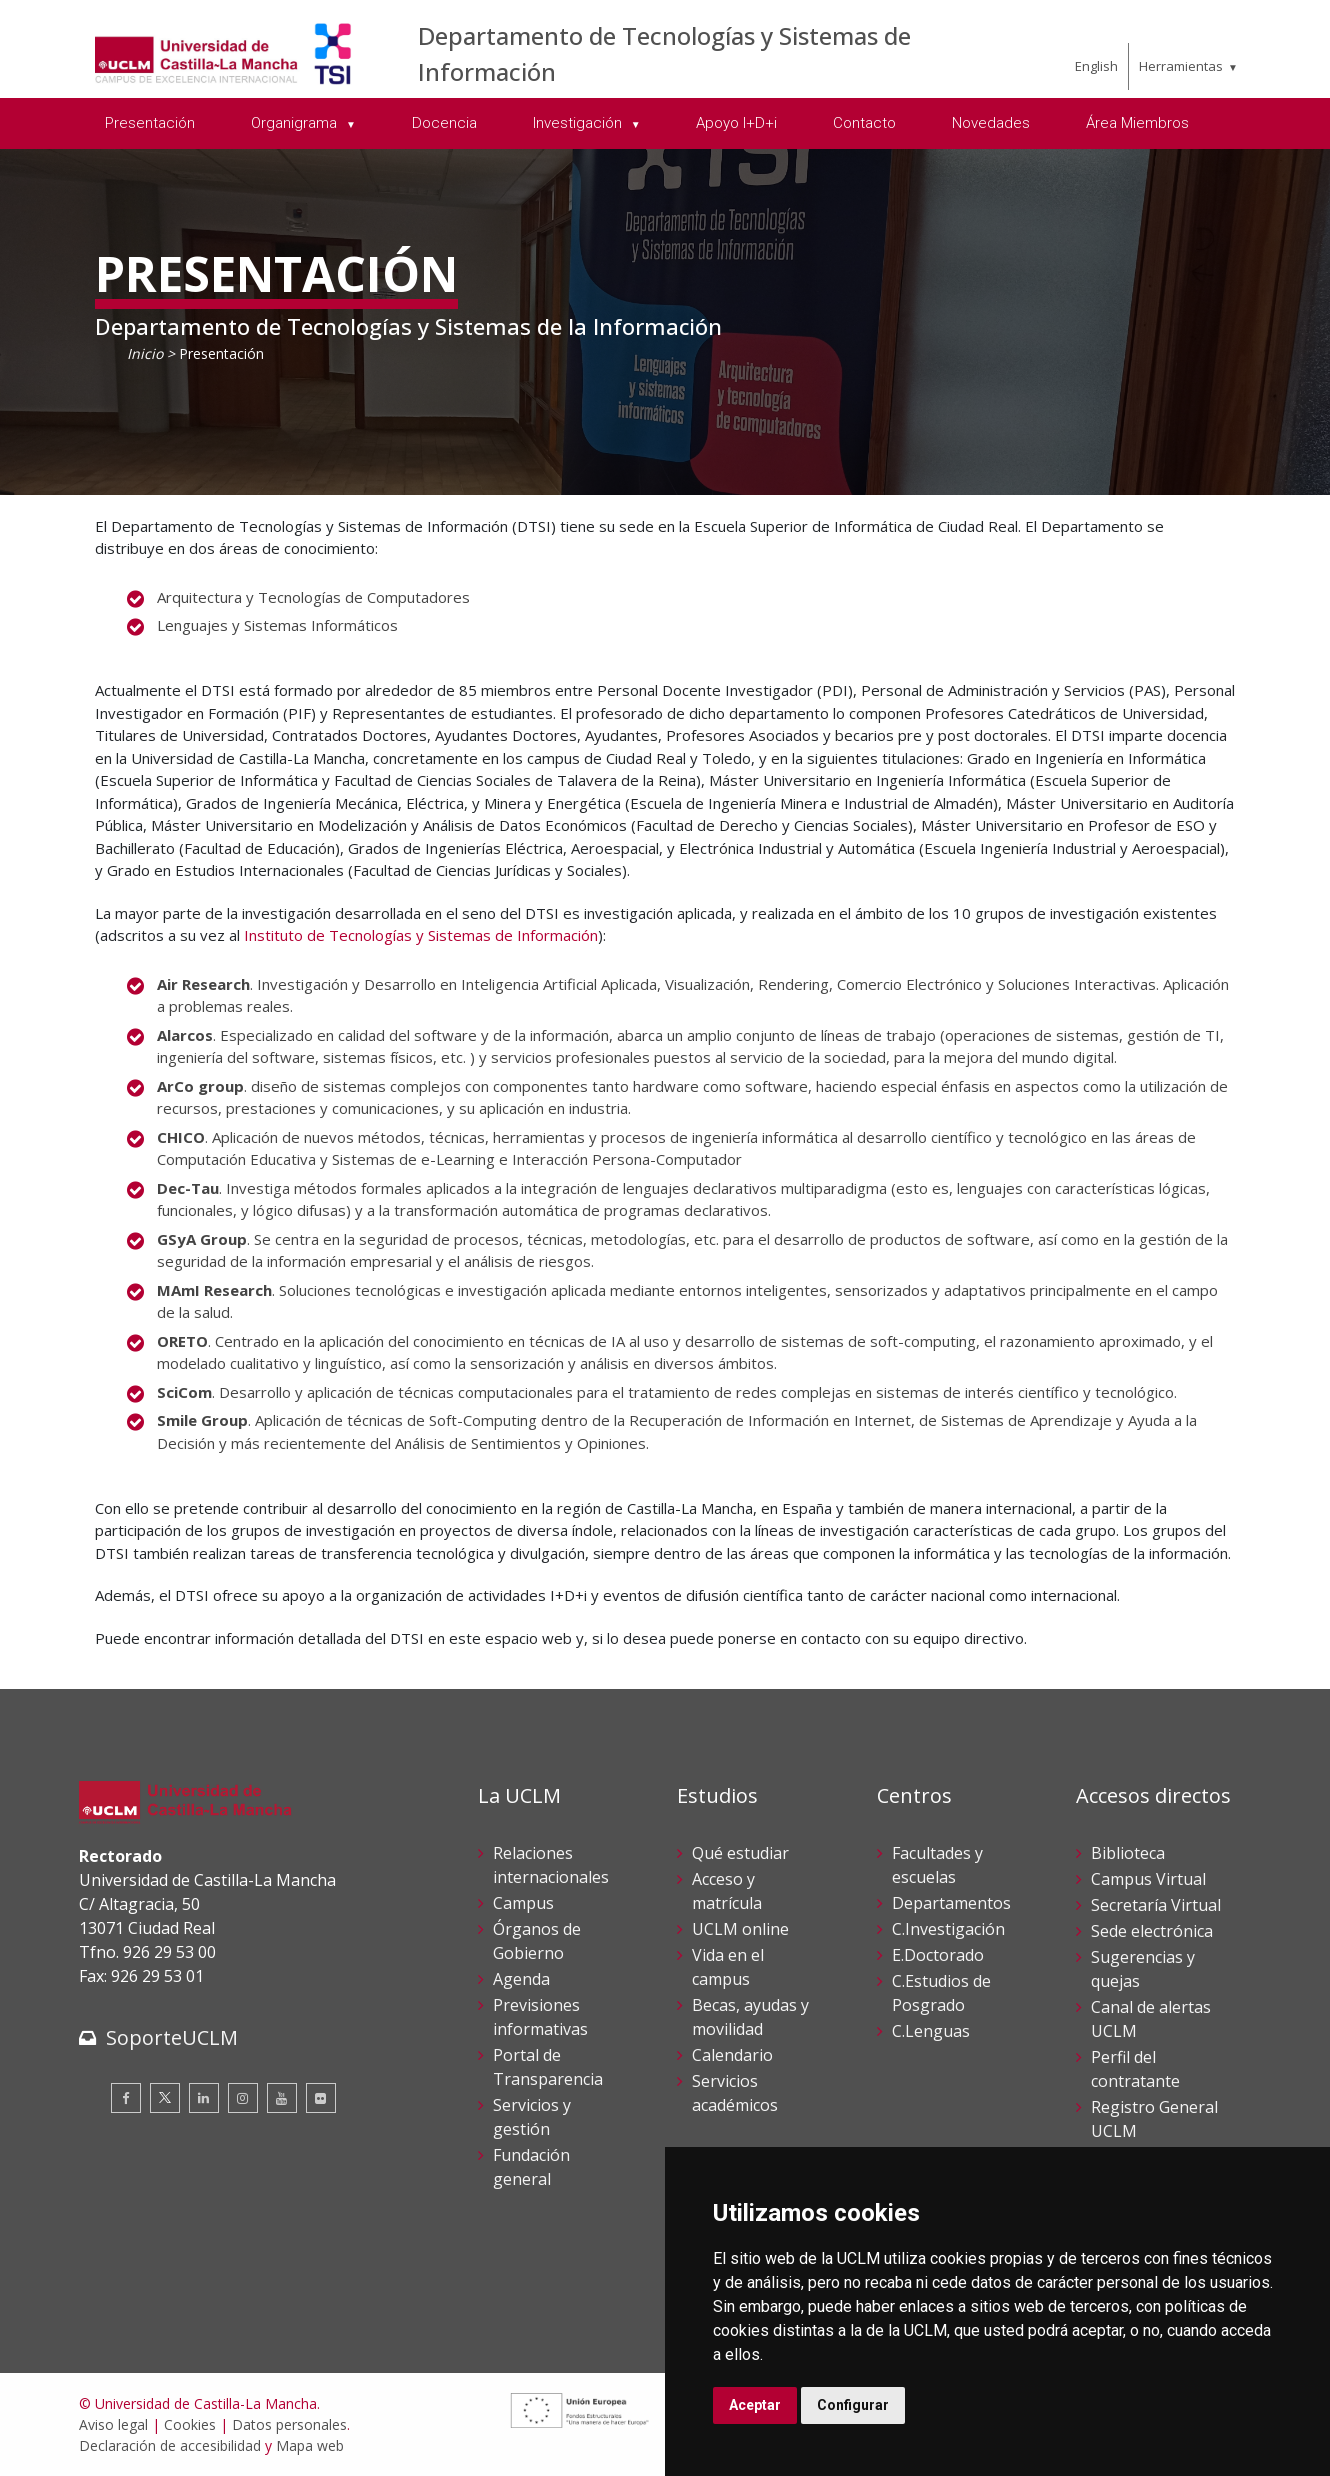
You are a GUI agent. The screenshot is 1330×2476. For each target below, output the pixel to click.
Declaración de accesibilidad (170, 2445)
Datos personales (289, 2424)
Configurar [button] (853, 2405)
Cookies (190, 2424)
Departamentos (951, 1903)
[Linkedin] (204, 2098)
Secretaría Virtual (1156, 1905)
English (1096, 66)
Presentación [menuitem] (150, 123)
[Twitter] (165, 2098)
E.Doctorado (938, 1955)
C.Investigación (948, 1929)
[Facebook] (126, 2098)
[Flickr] (321, 2098)
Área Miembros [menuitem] (1137, 123)
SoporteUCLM (172, 2037)
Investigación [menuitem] (579, 123)
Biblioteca (1128, 1853)
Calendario (732, 2055)
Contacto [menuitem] (864, 123)
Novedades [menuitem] (991, 123)
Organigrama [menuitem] (296, 123)
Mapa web (310, 2445)
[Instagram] (243, 2098)
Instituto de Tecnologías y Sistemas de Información (421, 935)
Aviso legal (113, 2424)
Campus (523, 1903)
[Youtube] (282, 2098)
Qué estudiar (740, 1853)
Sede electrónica (1152, 1931)
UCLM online (740, 1929)
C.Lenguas (931, 2031)
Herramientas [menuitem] (1181, 66)
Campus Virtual (1148, 1879)
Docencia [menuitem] (444, 123)
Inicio (145, 353)
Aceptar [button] (755, 2405)
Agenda (521, 1979)
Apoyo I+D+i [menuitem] (736, 123)
